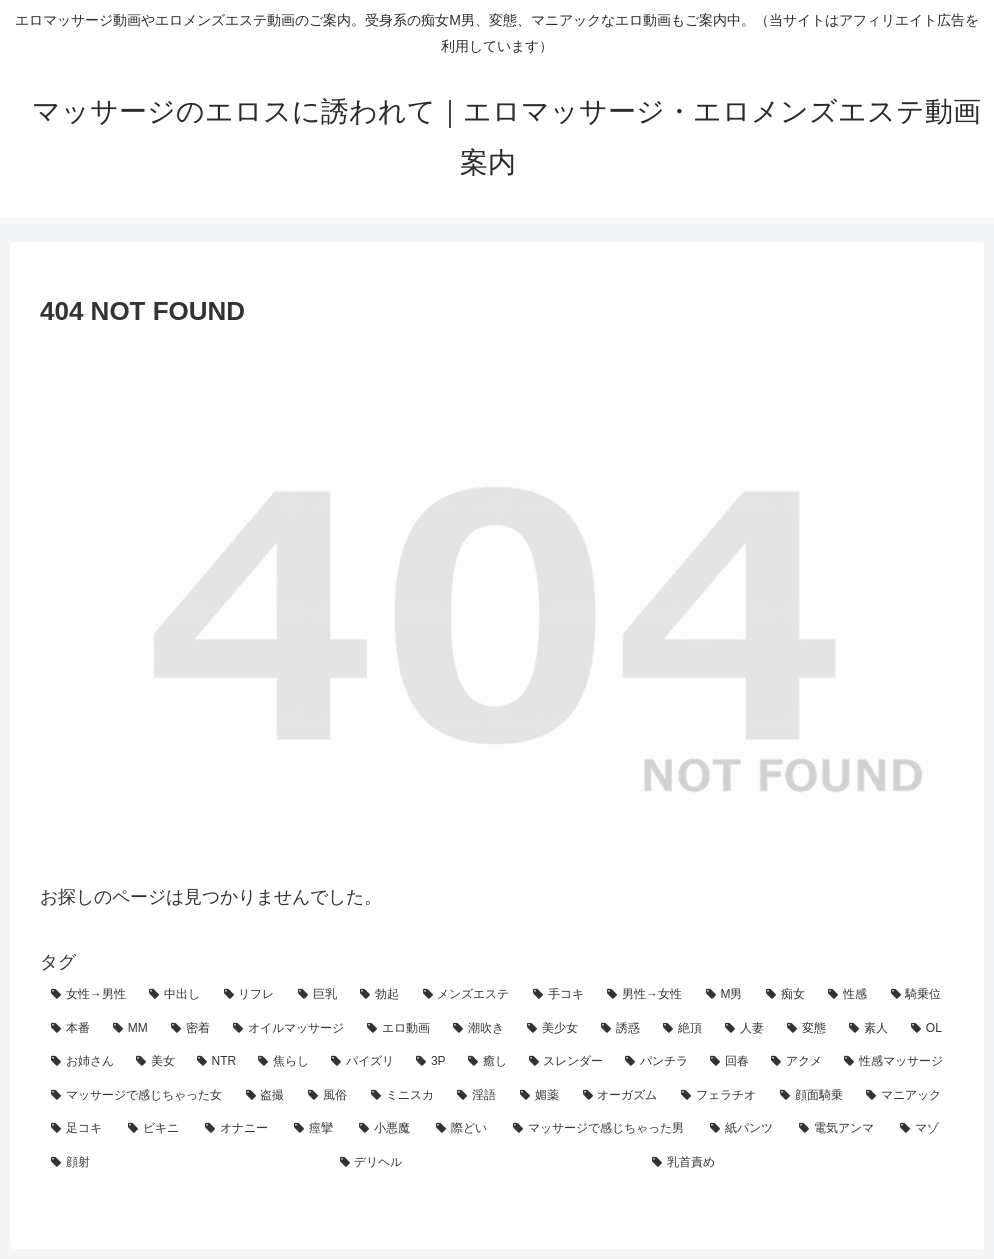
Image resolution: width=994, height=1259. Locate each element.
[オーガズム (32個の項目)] (621, 1096)
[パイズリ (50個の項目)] (362, 1062)
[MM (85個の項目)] (131, 1029)
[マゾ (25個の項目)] (921, 1129)
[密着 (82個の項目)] (191, 1029)
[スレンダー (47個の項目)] (566, 1062)
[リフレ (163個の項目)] (250, 995)
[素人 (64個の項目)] (869, 1029)
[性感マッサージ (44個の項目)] (893, 1062)
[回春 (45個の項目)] (729, 1062)
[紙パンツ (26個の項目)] (743, 1129)
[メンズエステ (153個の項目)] (467, 995)
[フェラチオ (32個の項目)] (719, 1096)
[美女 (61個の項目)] (155, 1062)
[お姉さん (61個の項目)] (82, 1062)
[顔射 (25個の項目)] (184, 1163)
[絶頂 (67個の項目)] (683, 1029)
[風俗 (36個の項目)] (328, 1096)
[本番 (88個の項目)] (71, 1029)
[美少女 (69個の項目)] (553, 1029)
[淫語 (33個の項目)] (477, 1096)
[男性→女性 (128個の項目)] (645, 995)
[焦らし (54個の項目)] (283, 1062)
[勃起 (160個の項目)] (380, 995)
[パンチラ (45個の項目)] (656, 1062)
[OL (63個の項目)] (927, 1029)
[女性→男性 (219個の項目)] (89, 995)
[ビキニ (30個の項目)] (155, 1129)
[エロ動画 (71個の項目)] (399, 1029)
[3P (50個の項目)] (431, 1062)
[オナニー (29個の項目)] (238, 1129)
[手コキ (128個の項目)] (559, 995)
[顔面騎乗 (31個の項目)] (812, 1096)
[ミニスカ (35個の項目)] (403, 1096)
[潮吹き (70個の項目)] (479, 1029)
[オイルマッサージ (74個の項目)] (289, 1029)
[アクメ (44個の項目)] (796, 1062)
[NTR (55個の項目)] (217, 1062)
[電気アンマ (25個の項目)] (838, 1129)
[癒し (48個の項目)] (487, 1062)
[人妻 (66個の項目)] (745, 1029)
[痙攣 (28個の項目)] (315, 1129)
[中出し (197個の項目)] (175, 995)
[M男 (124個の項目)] (725, 995)
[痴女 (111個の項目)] (786, 995)
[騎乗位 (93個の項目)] (917, 995)
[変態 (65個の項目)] (807, 1029)
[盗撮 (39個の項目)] (266, 1096)
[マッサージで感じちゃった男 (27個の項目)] (600, 1129)
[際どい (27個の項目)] (463, 1129)
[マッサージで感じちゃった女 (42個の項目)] (137, 1096)
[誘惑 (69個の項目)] (621, 1029)
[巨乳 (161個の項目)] (318, 995)
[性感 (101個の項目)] (848, 995)
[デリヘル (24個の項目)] (485, 1163)
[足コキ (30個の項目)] (78, 1129)
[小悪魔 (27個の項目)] (386, 1129)
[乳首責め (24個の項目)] (797, 1163)
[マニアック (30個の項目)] (904, 1096)
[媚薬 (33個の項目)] (540, 1096)
